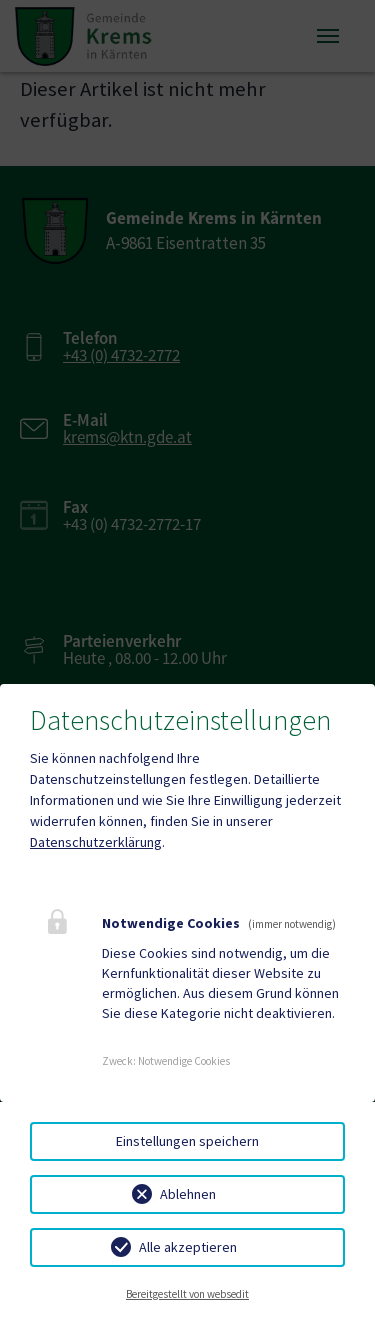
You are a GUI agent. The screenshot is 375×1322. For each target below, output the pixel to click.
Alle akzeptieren (188, 1247)
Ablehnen (188, 1194)
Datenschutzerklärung (96, 842)
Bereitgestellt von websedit (187, 1294)
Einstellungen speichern (187, 1141)
